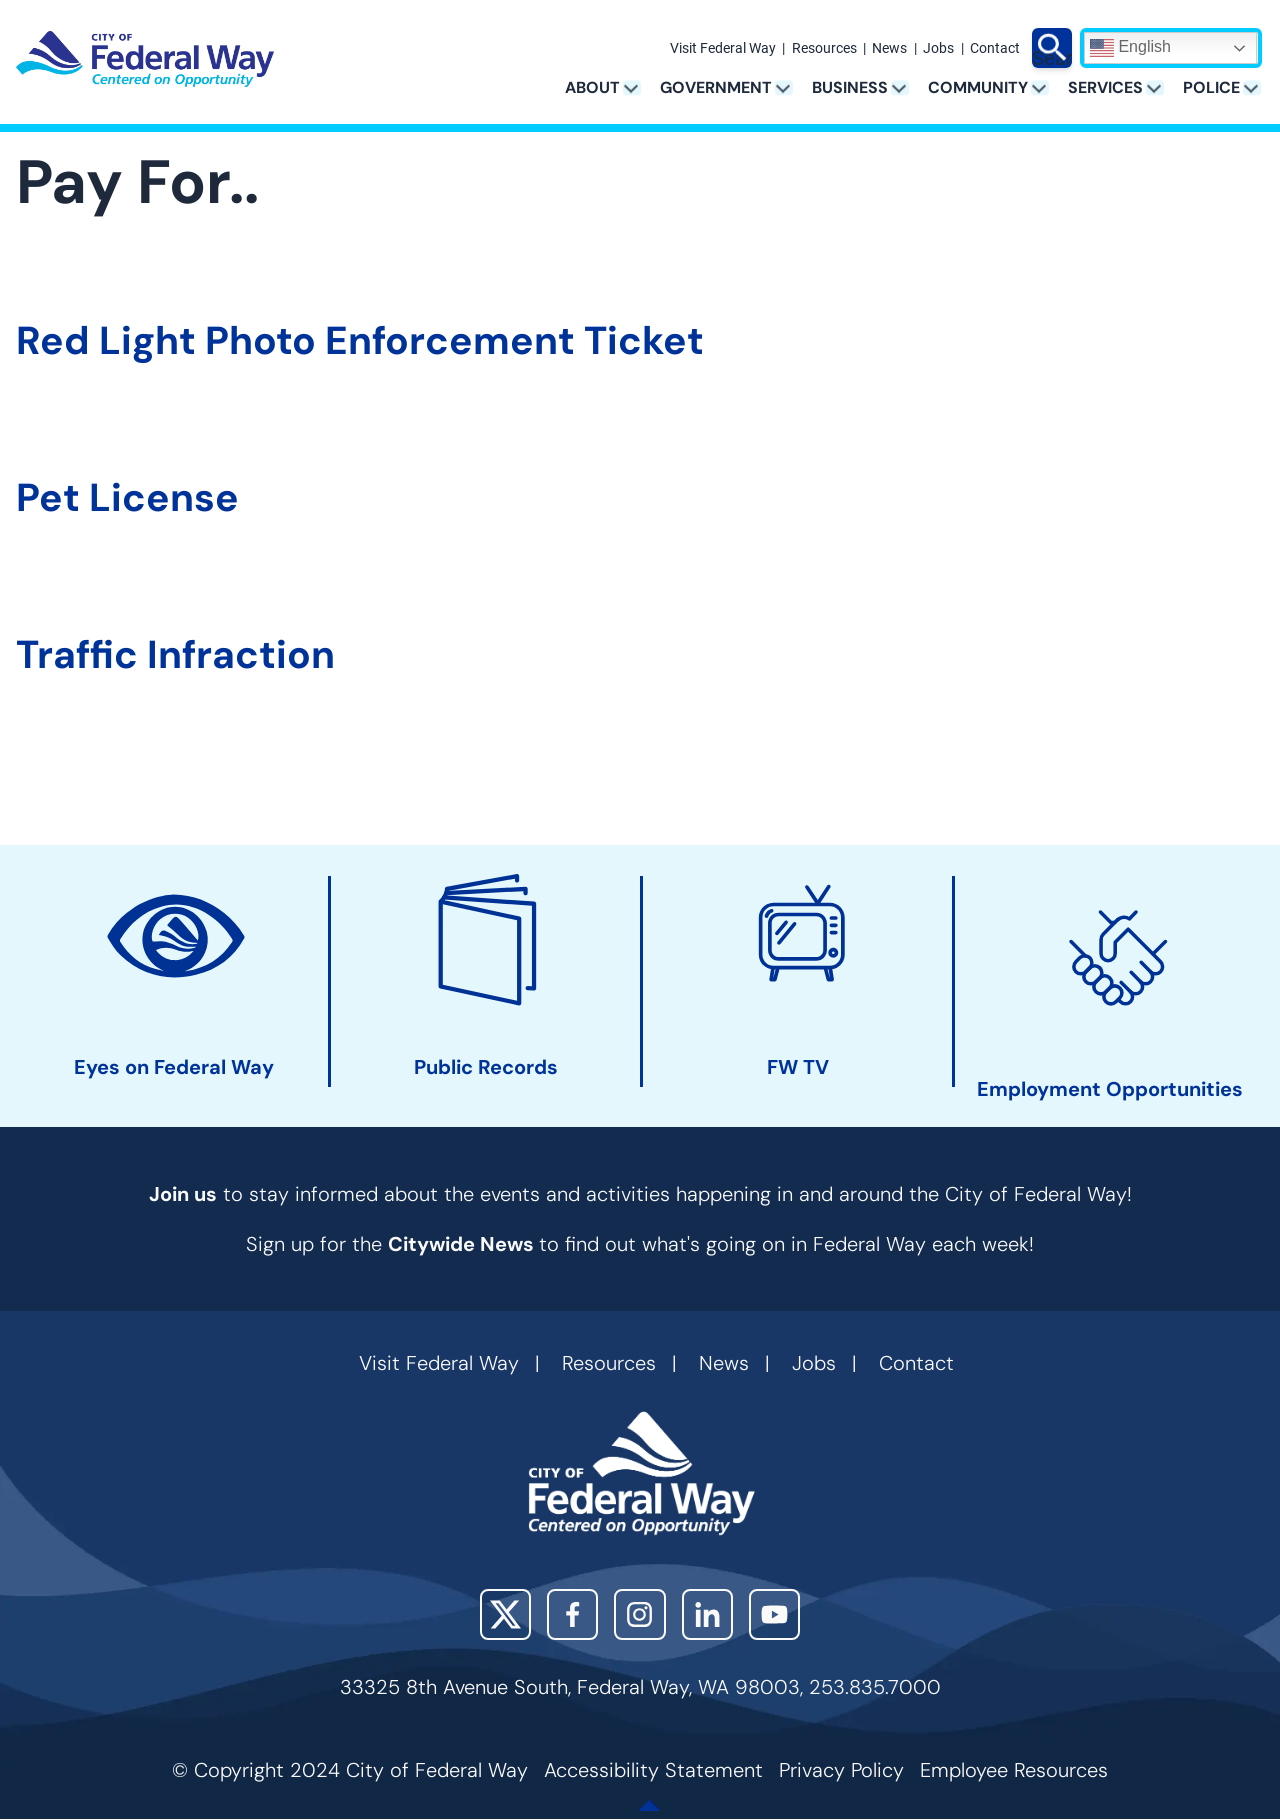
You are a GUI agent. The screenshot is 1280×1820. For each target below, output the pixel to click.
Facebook (572, 1614)
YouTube (774, 1614)
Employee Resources (1014, 1770)
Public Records (486, 1067)
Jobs (938, 49)
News (889, 49)
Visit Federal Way (723, 49)
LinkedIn (707, 1614)
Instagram (639, 1614)
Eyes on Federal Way (174, 1067)
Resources (824, 49)
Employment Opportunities (1110, 1089)
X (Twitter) (505, 1614)
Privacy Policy (841, 1770)
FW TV (798, 1067)
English (1130, 48)
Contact (995, 49)
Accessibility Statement (653, 1770)
